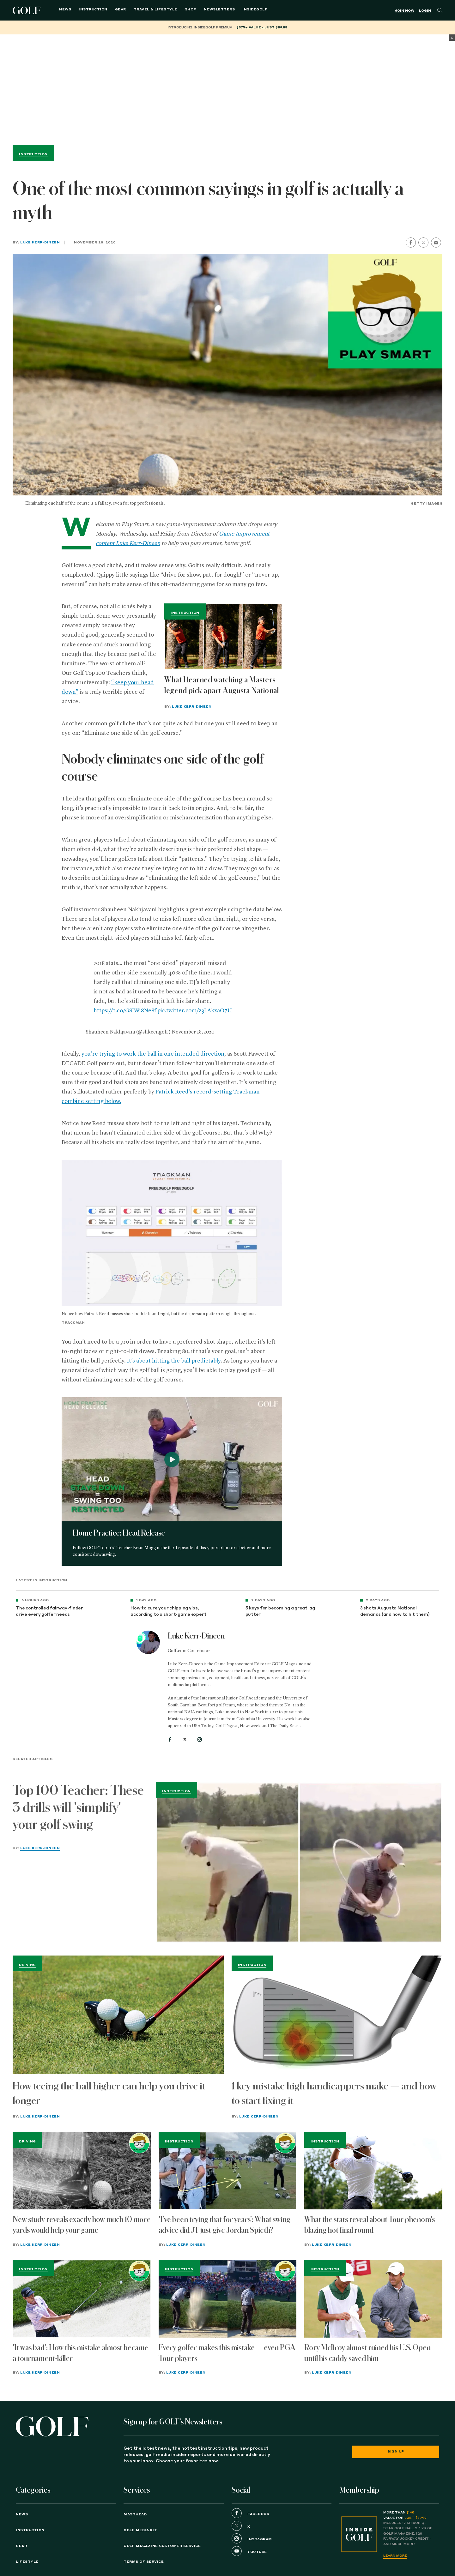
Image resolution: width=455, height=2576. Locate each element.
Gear (114, 10)
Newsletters (213, 10)
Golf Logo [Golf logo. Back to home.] (28, 10)
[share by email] (436, 243)
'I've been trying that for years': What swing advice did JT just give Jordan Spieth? (224, 2225)
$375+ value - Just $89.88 (261, 27)
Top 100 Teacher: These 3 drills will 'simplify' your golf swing (78, 1807)
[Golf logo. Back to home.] (52, 2426)
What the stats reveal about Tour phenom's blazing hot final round (369, 2225)
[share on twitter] (423, 242)
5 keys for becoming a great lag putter (280, 1611)
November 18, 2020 (193, 1032)
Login (425, 10)
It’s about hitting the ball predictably (174, 1361)
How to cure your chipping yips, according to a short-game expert (168, 1611)
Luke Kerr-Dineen (40, 242)
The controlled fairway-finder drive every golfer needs (49, 1611)
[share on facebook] (411, 242)
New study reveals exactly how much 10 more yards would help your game (81, 2225)
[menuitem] (248, 10)
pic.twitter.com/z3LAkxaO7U (194, 1011)
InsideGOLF (248, 10)
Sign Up (395, 2451)
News (59, 10)
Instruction (86, 10)
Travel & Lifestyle (149, 10)
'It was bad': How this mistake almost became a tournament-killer (80, 2353)
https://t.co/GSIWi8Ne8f (125, 1011)
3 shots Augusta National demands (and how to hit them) (395, 1611)
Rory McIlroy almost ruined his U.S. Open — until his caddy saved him (371, 2353)
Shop (184, 10)
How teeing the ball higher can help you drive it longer (109, 2093)
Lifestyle (27, 2561)
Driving (27, 1965)
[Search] (439, 10)
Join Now (404, 10)
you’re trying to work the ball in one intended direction (153, 1054)
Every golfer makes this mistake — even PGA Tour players (227, 2353)
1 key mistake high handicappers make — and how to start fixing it (334, 2093)
